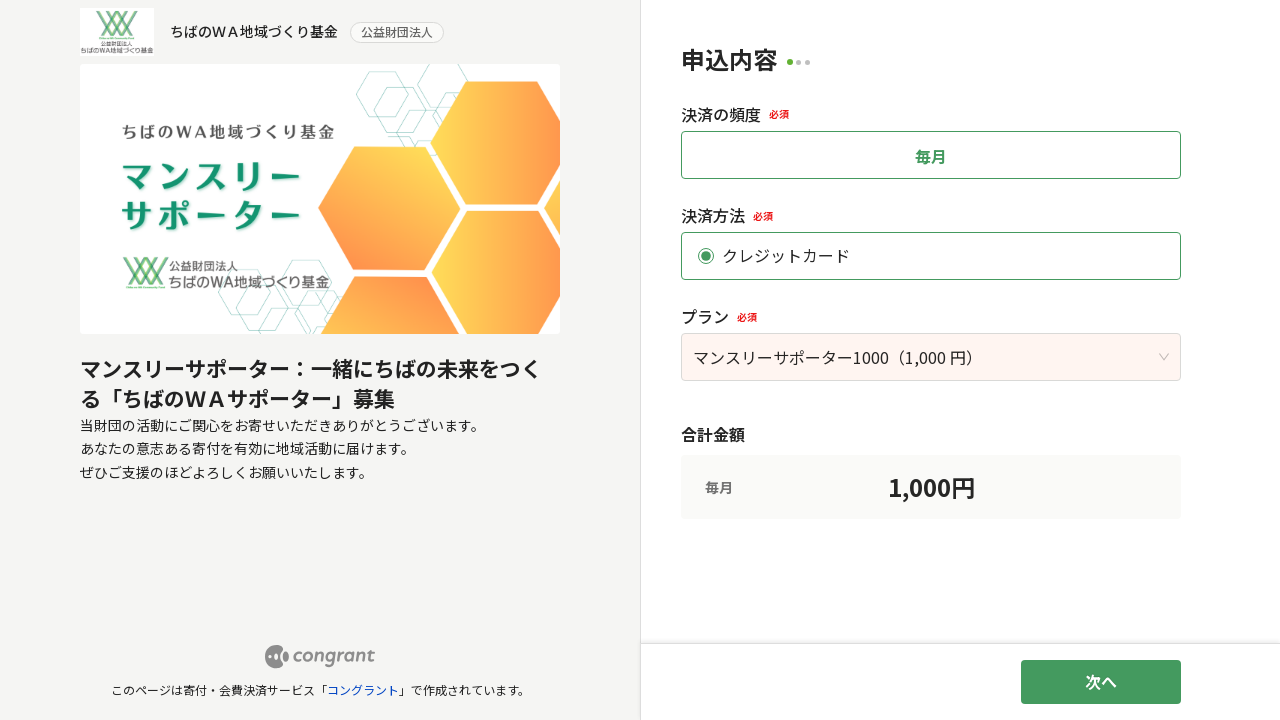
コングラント (363, 689)
